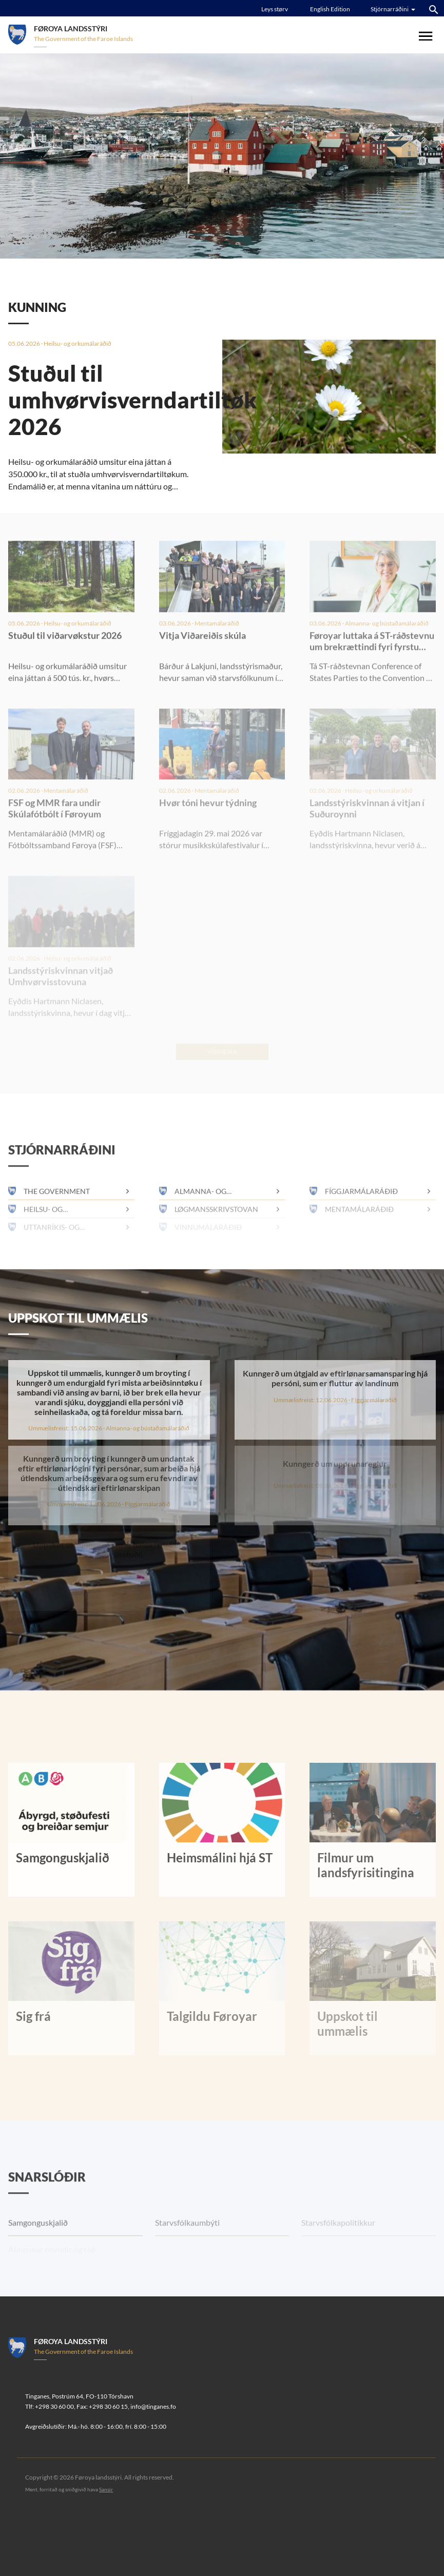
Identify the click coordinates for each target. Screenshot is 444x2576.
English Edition (330, 9)
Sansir (106, 2489)
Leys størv (274, 9)
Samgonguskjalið (38, 2246)
